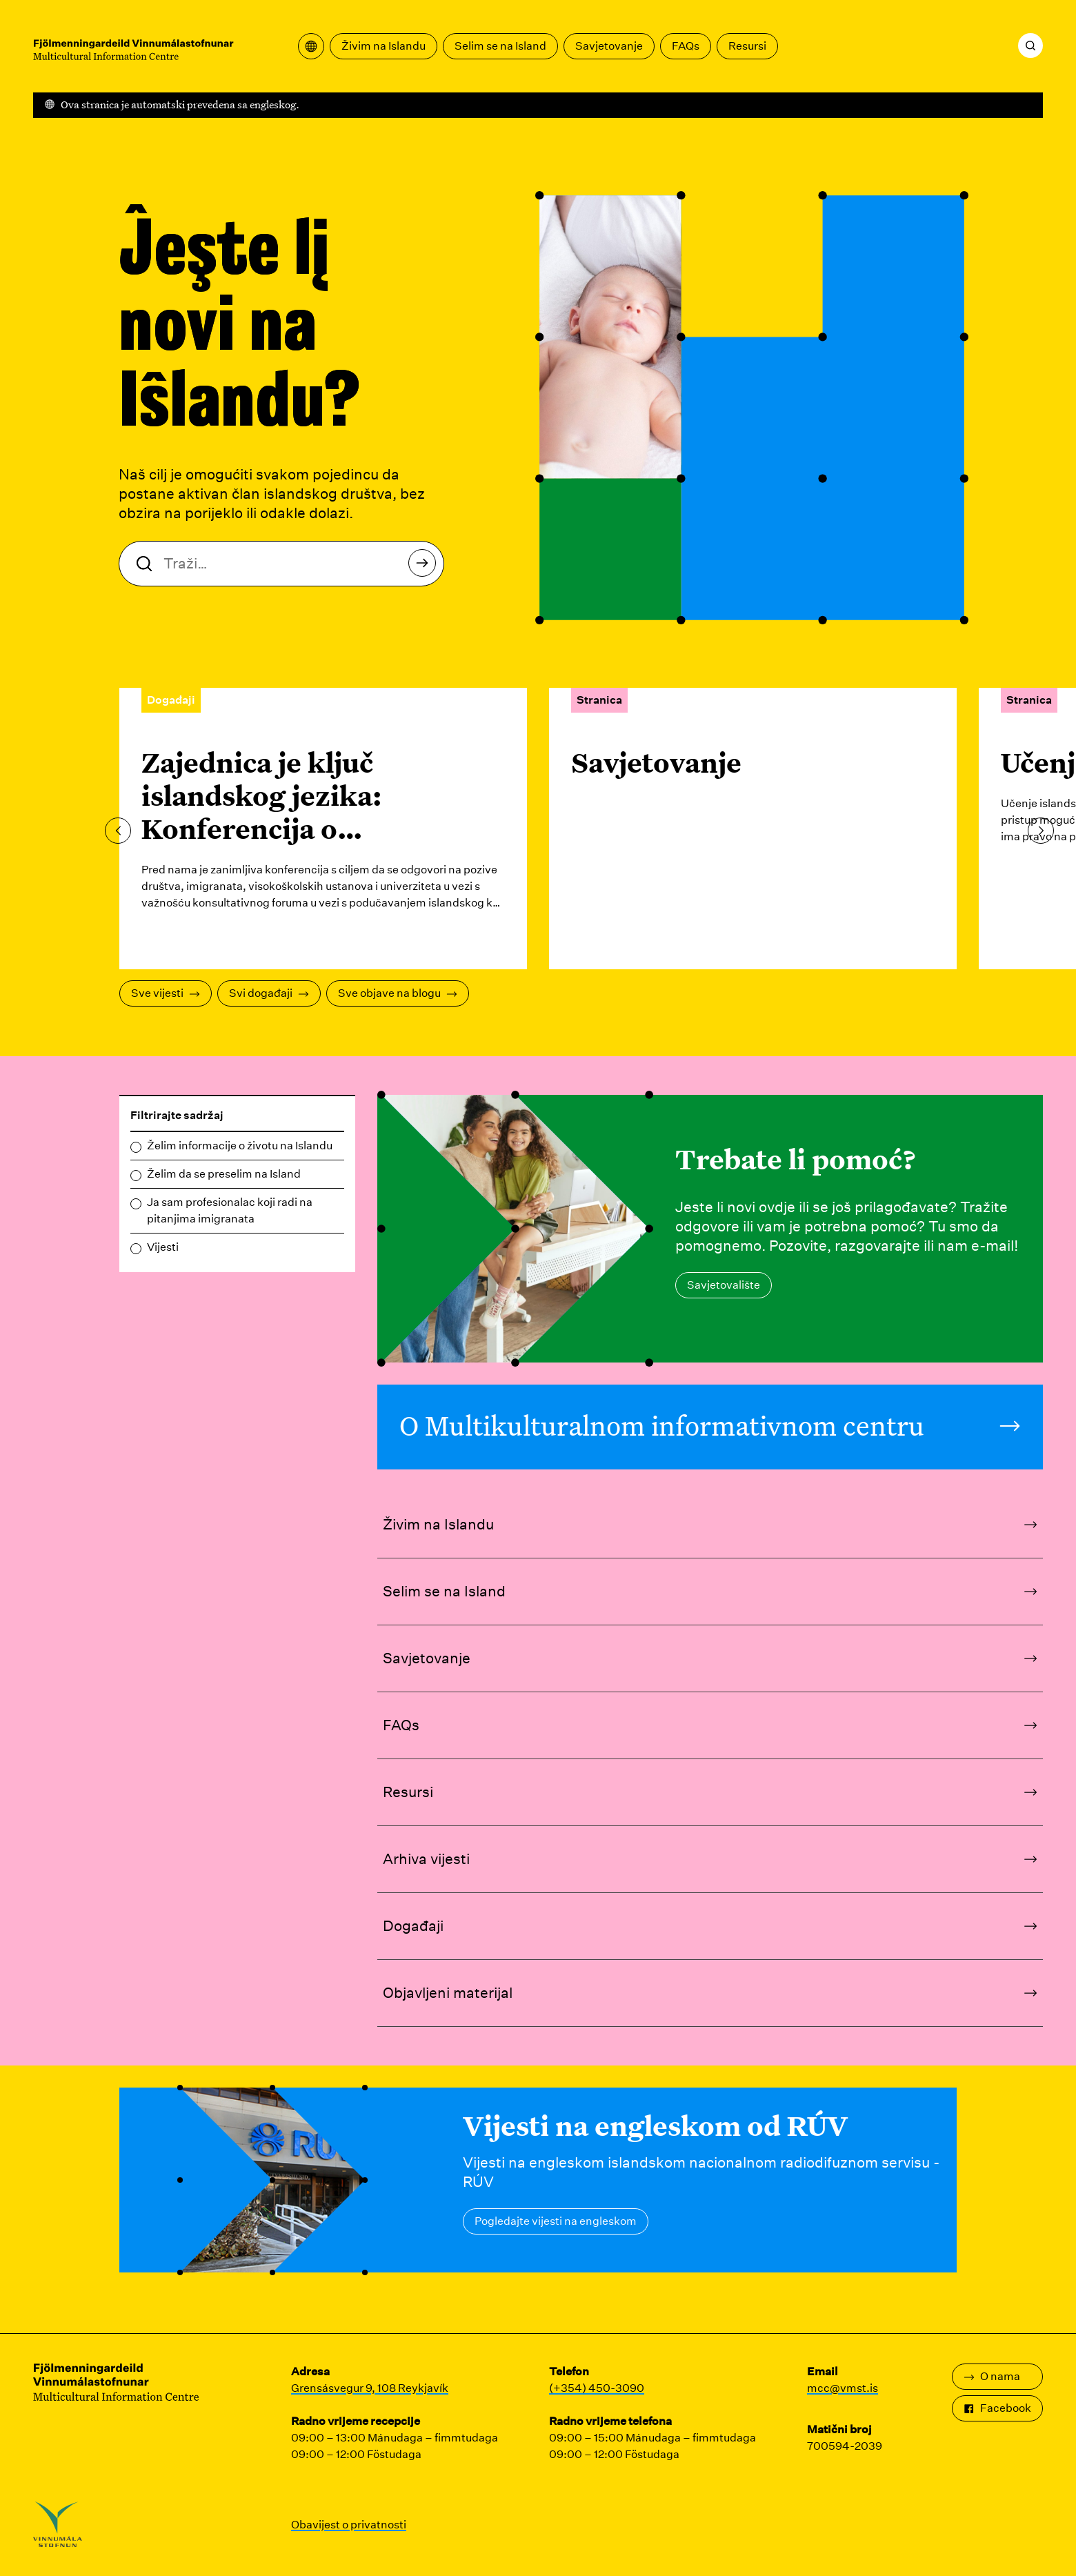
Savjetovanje (609, 45)
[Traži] (1030, 45)
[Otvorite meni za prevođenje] (311, 46)
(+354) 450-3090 (596, 2388)
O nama (992, 2376)
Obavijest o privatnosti (348, 2524)
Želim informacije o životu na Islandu (239, 1145)
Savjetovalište (723, 1284)
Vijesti (163, 1247)
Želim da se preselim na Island (224, 1173)
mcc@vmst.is (842, 2388)
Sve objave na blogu (397, 993)
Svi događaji (269, 993)
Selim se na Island (500, 45)
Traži (426, 567)
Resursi (747, 45)
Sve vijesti (165, 993)
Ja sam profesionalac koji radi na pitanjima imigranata (229, 1210)
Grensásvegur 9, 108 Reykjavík (369, 2388)
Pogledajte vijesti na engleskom (556, 2221)
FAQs (685, 45)
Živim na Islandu (383, 45)
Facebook (997, 2408)
